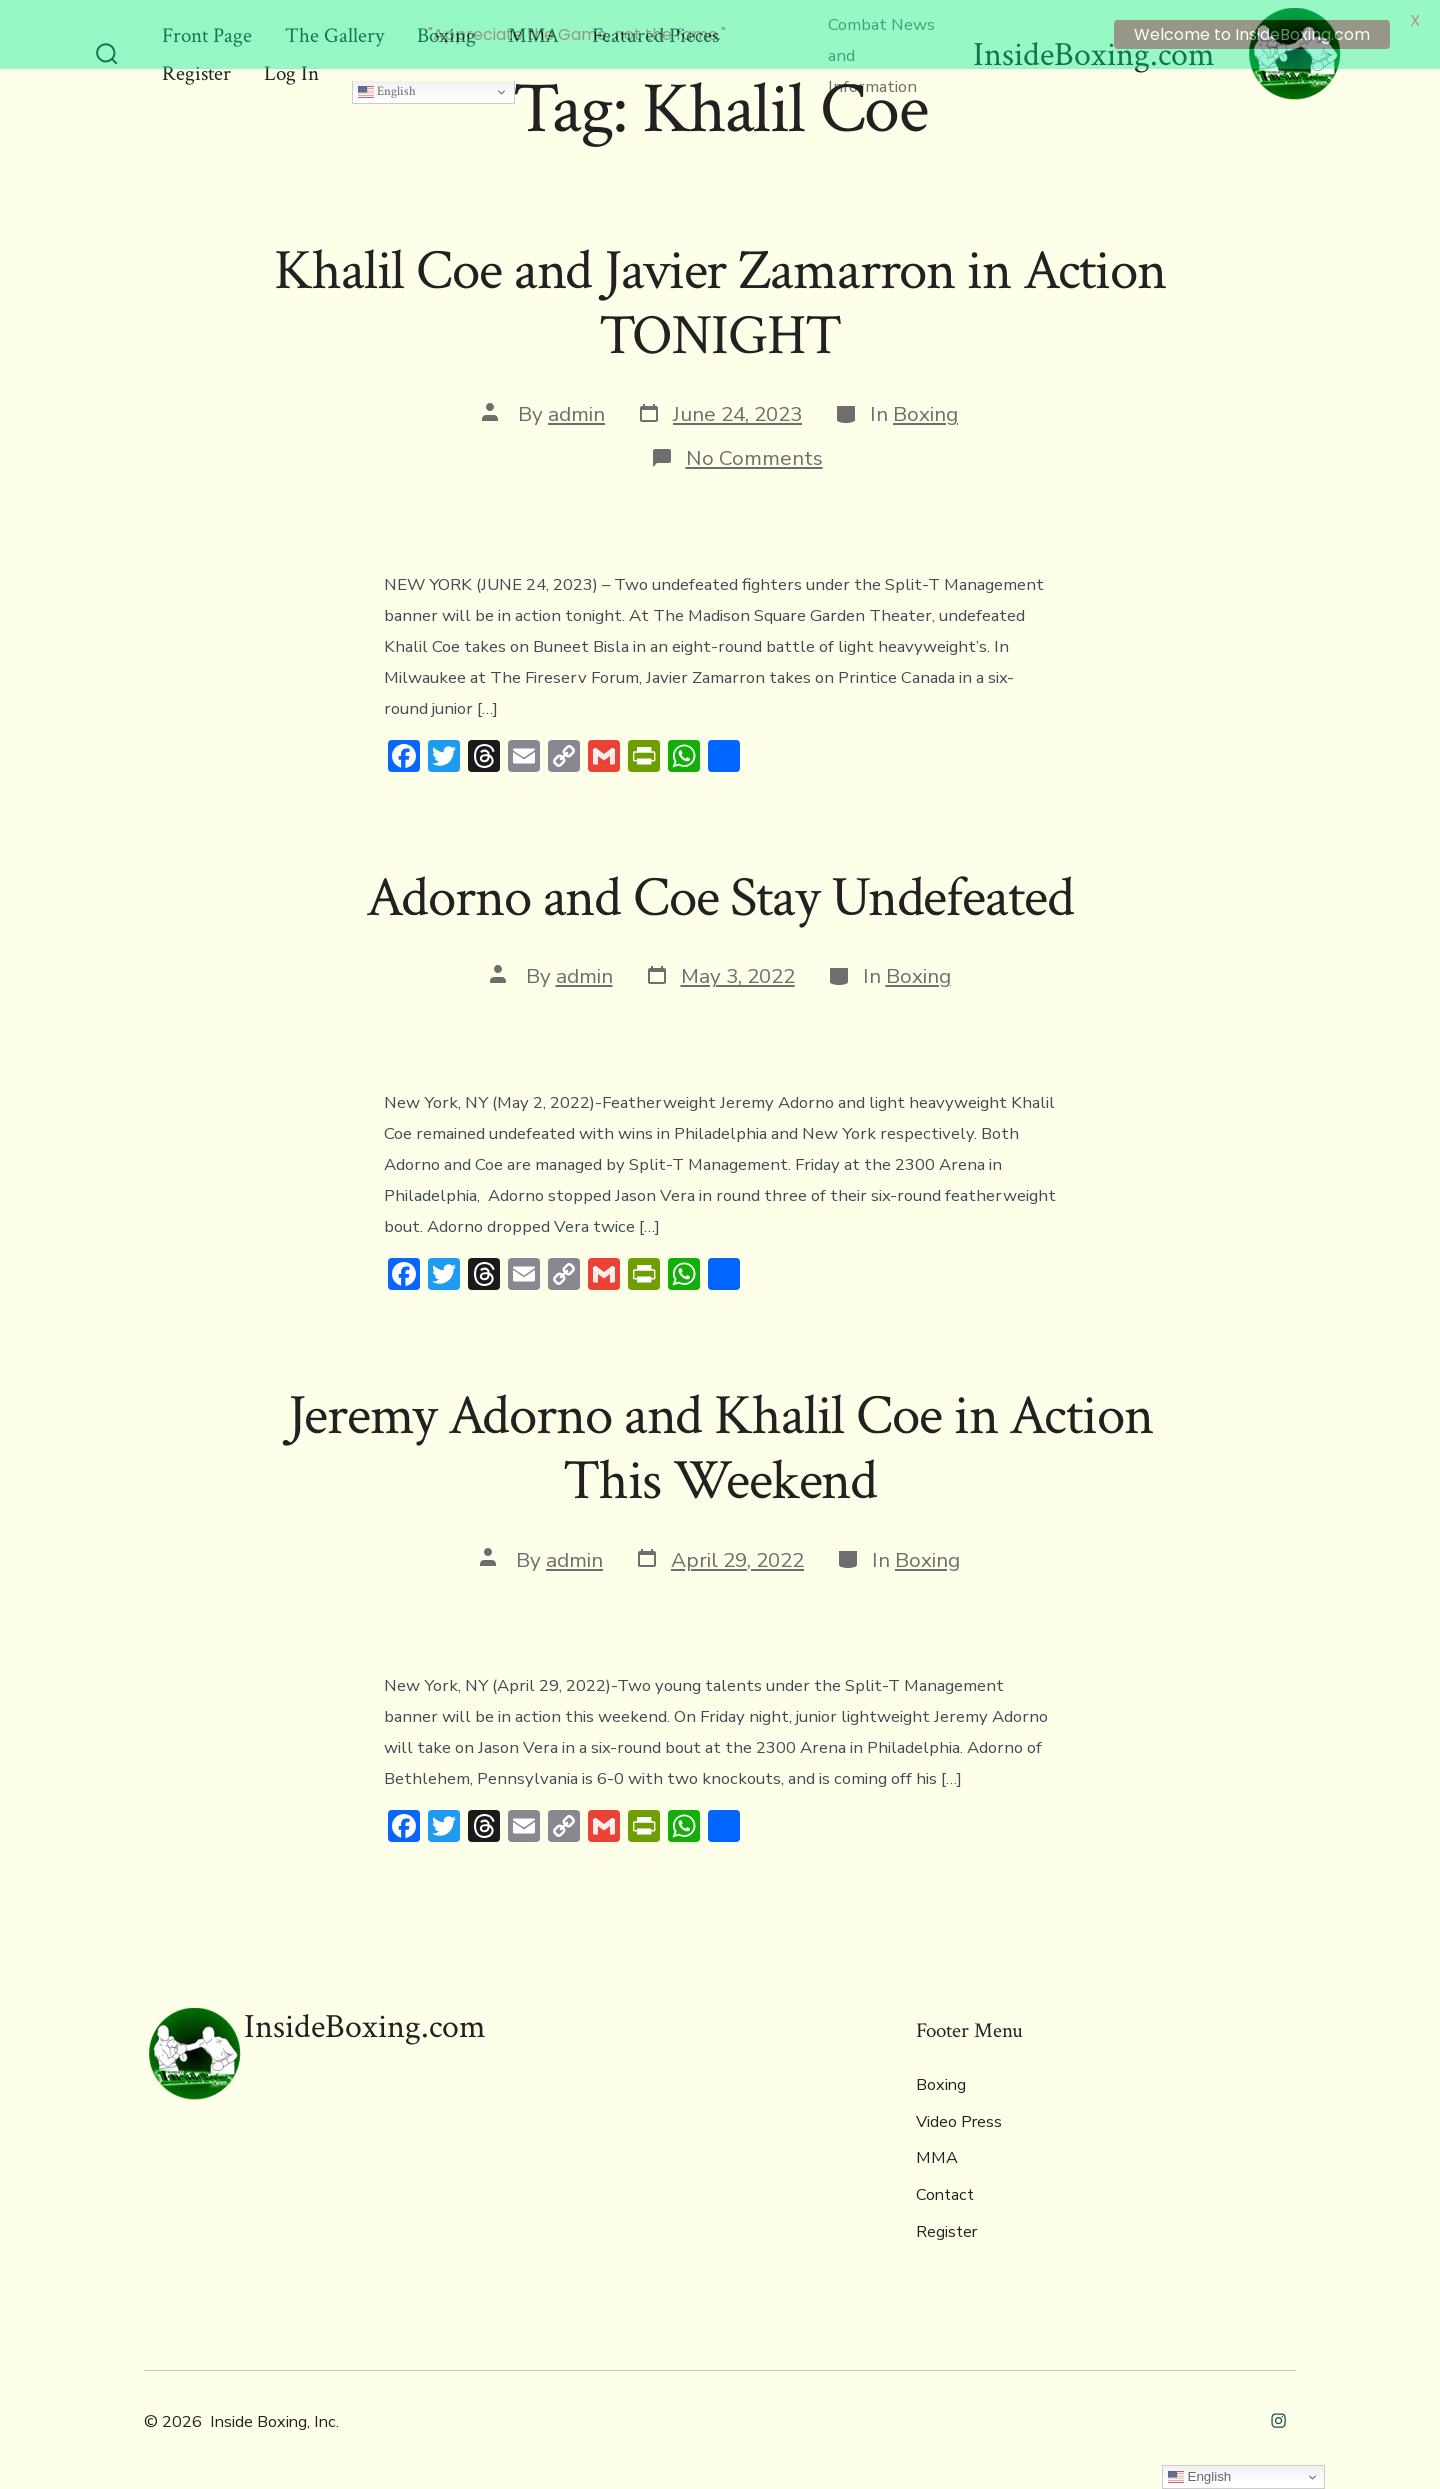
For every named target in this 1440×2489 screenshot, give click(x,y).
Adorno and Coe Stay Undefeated (719, 890)
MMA (937, 2151)
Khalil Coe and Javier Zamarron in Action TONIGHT (720, 295)
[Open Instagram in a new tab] (1278, 2413)
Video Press (959, 2114)
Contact (945, 2187)
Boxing (925, 407)
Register (946, 2224)
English (387, 84)
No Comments (754, 450)
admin (576, 407)
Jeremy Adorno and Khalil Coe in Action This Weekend (720, 1440)
